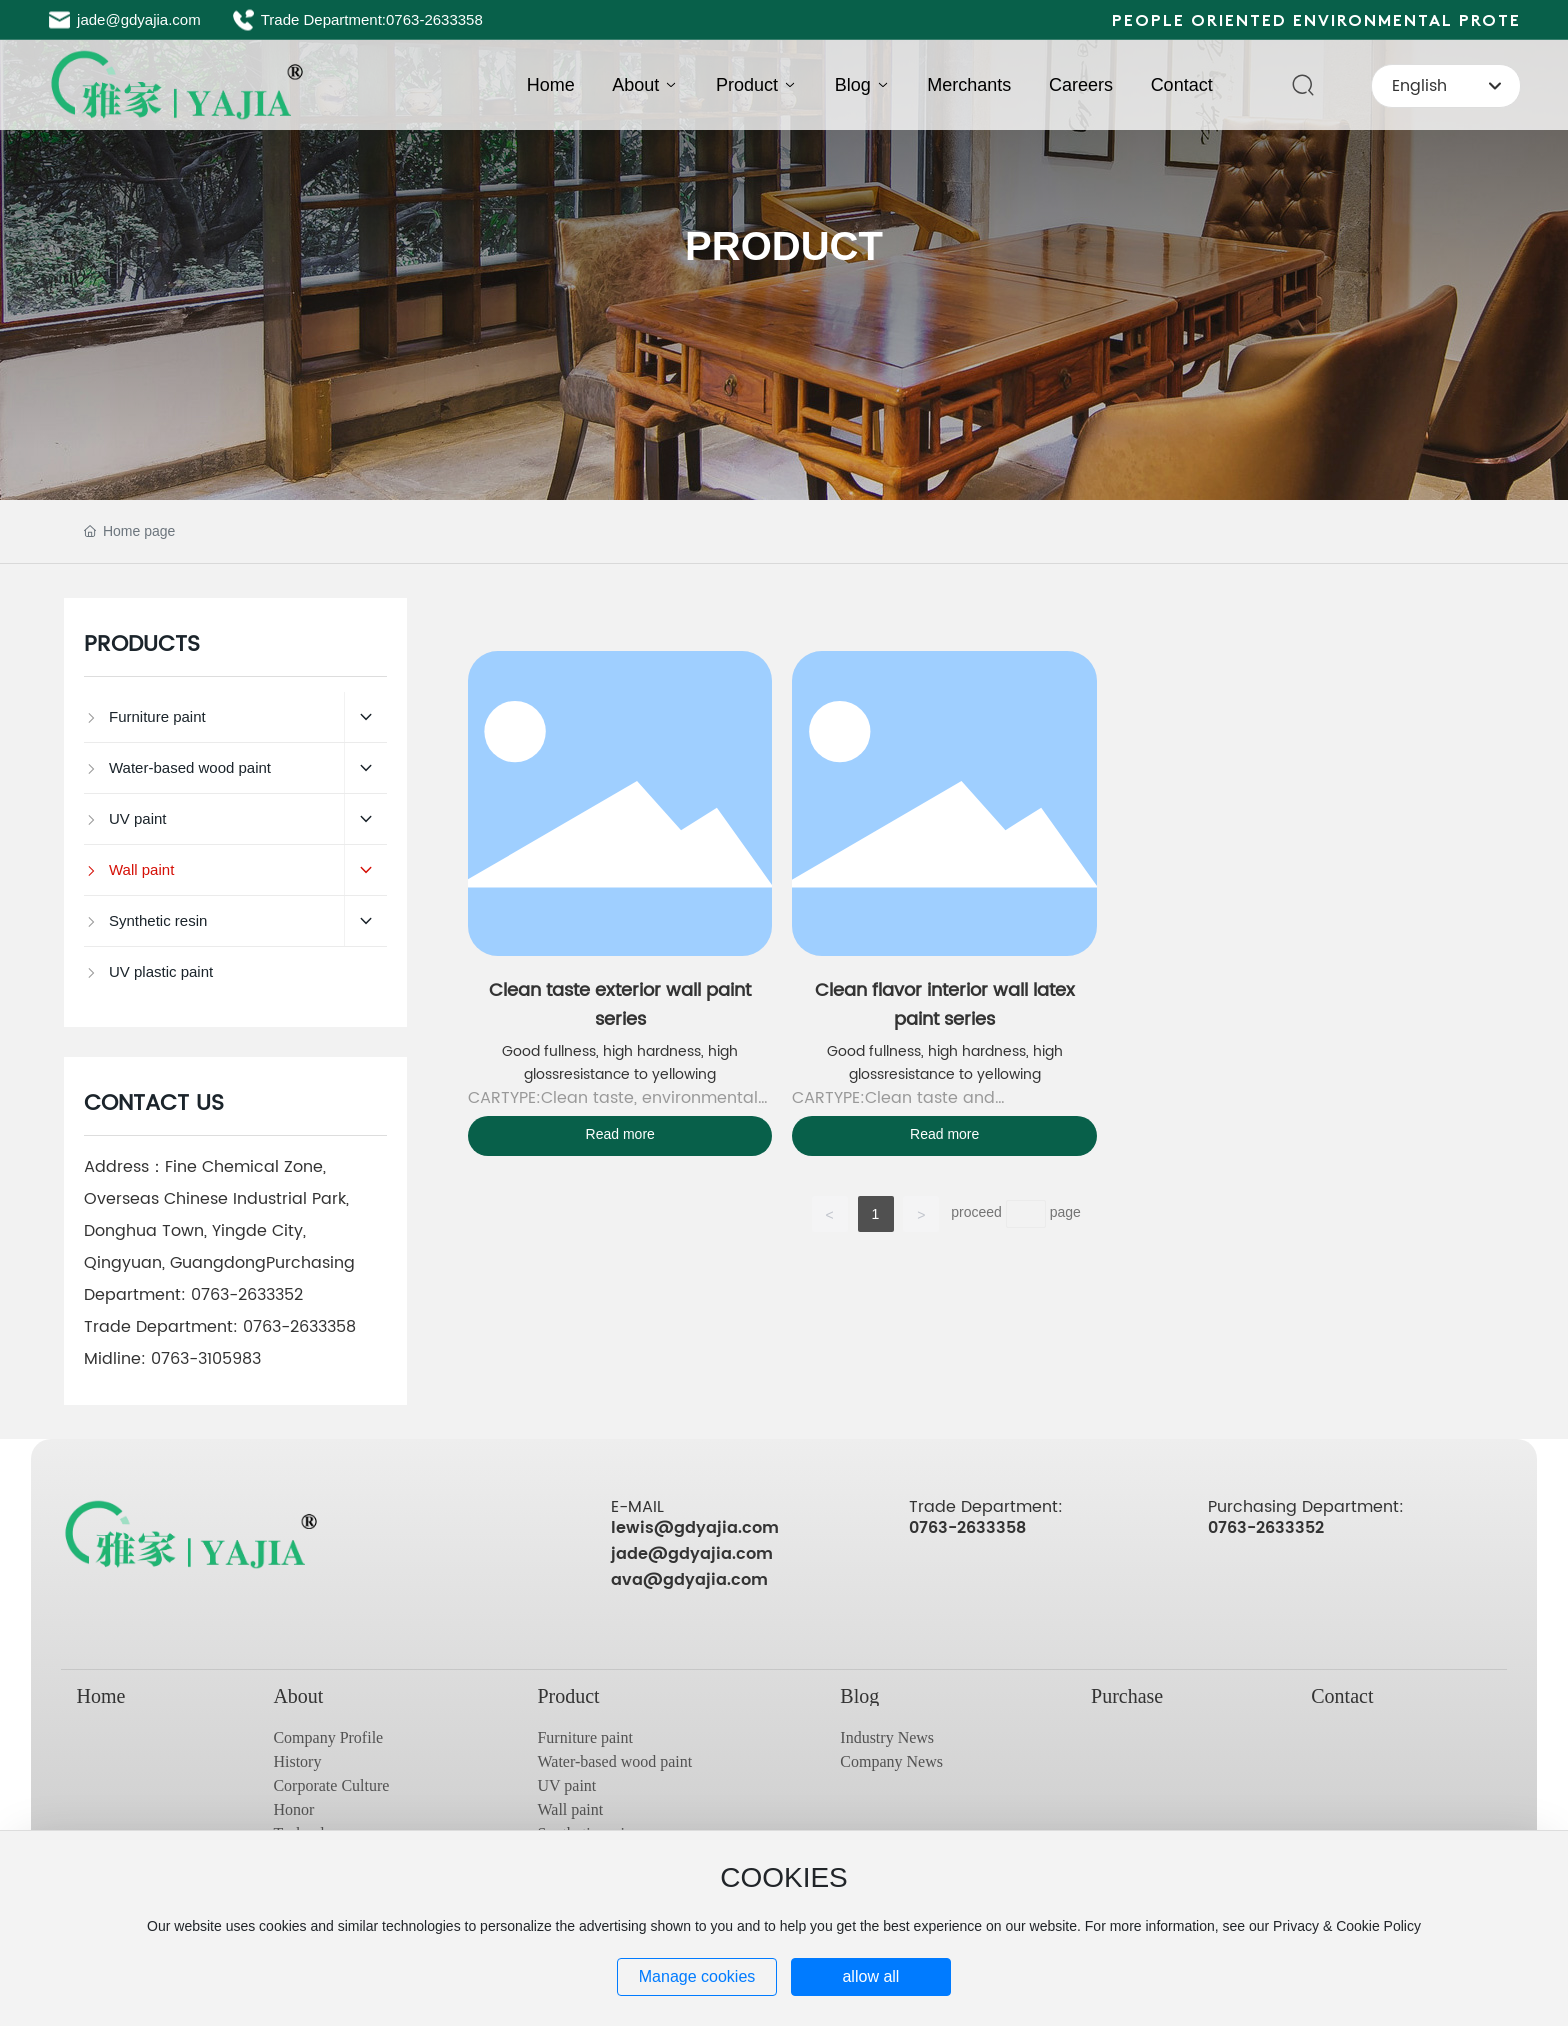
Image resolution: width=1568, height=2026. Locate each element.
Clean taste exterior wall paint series (620, 1005)
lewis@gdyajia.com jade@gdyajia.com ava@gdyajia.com (695, 1554)
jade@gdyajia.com (139, 19)
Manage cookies (697, 1976)
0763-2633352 (247, 1295)
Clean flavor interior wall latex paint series (945, 1005)
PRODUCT (784, 246)
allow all (870, 1976)
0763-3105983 (206, 1359)
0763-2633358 (299, 1327)
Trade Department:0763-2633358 (372, 19)
